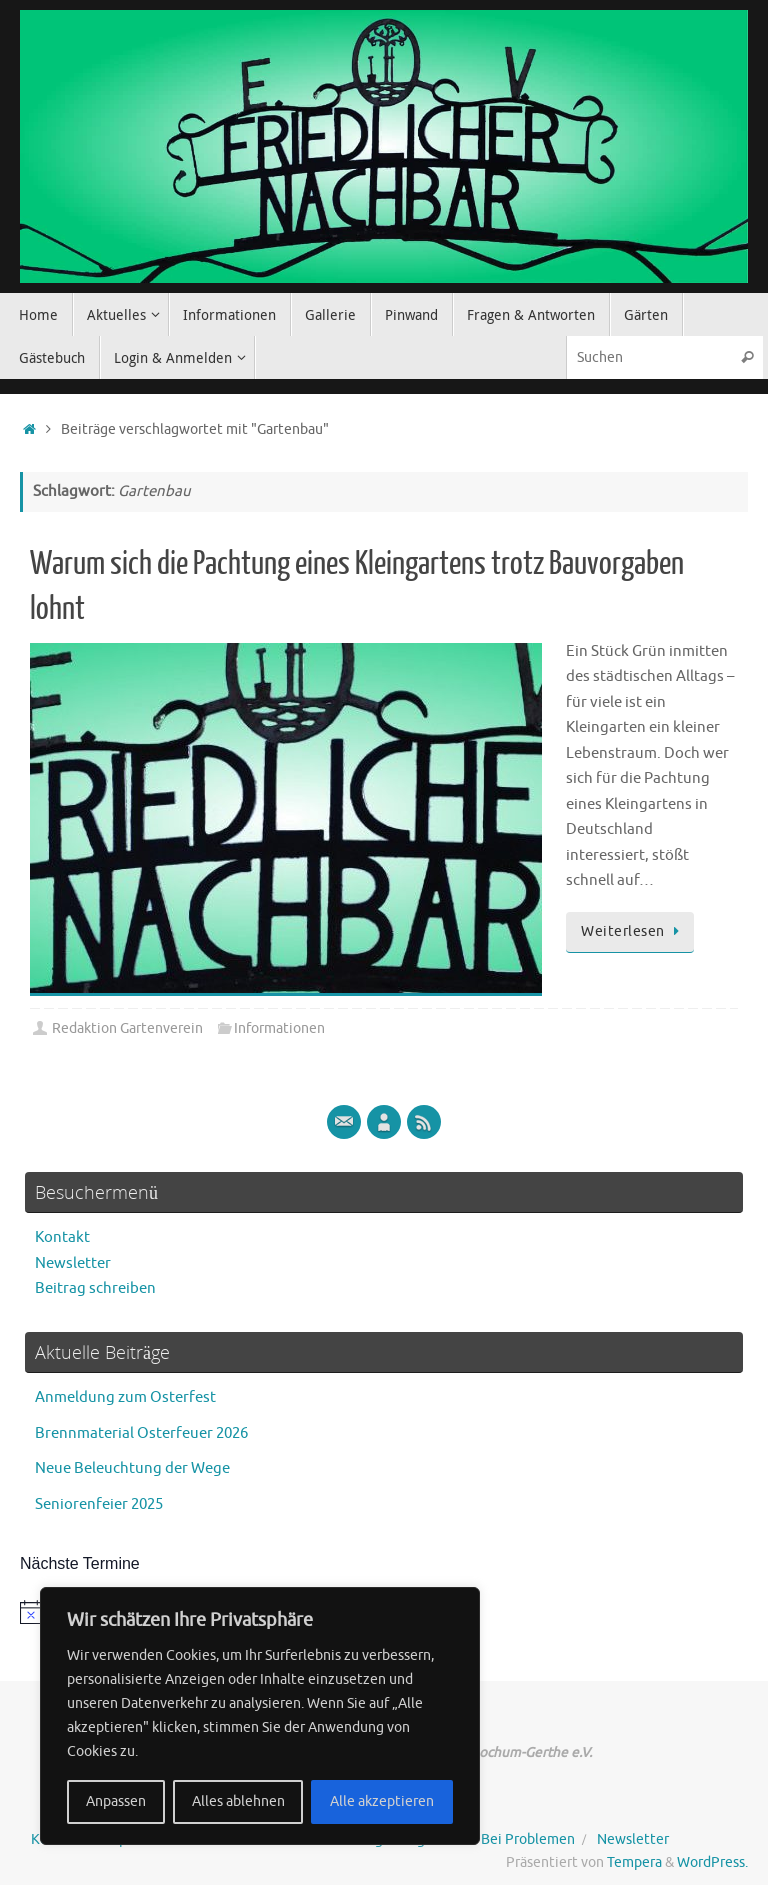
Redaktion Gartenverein (127, 1028)
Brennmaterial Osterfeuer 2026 (141, 1433)
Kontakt (62, 1237)
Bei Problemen (528, 1839)
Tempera (634, 1862)
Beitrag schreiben (95, 1288)
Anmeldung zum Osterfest (125, 1397)
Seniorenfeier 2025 (99, 1504)
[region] (260, 1716)
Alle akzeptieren (382, 1801)
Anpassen (116, 1801)
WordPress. (712, 1862)
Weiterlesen (633, 931)
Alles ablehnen (238, 1801)
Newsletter (73, 1263)
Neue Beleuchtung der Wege (132, 1468)
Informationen (279, 1028)
